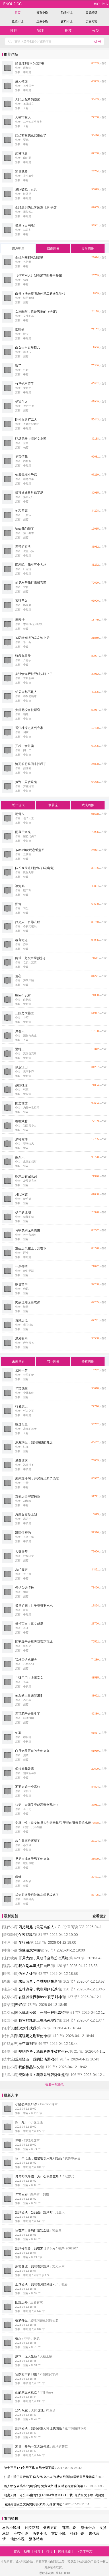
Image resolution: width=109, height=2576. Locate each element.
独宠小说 (10, 1989)
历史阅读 (91, 21)
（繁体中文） (85, 2551)
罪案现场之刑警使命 (31, 2036)
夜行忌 (24, 1942)
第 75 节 (29, 2005)
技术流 (8, 2059)
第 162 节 (66, 1981)
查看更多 (100, 1916)
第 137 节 (70, 1997)
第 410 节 (55, 2036)
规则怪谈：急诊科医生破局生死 (43, 2051)
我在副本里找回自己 (35, 1966)
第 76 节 (43, 2028)
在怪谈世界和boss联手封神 (40, 1997)
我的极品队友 (29, 2067)
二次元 (8, 2012)
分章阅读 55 (73, 1927)
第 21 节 (75, 2051)
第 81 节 (40, 1935)
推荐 (68, 30)
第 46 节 (40, 2044)
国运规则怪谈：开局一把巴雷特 (40, 2012)
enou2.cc (12, 4)
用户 (97, 4)
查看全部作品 (54, 2084)
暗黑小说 (10, 1974)
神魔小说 (10, 1950)
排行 (13, 30)
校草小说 (10, 1997)
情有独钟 (10, 1935)
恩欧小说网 (11, 2528)
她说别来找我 (25, 2028)
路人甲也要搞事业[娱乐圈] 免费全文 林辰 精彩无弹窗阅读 (43, 2486)
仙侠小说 (17, 2539)
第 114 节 (66, 2020)
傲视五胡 (50, 2528)
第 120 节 (59, 1966)
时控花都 (32, 2528)
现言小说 (10, 1966)
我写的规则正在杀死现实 (38, 2020)
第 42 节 (40, 1974)
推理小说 (10, 1942)
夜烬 (18, 2005)
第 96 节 (47, 1950)
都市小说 (42, 12)
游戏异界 (10, 2044)
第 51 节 (72, 2012)
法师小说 (10, 2075)
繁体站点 (36, 2539)
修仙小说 (10, 2067)
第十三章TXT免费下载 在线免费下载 (29, 2468)
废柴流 (8, 2005)
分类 (95, 30)
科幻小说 (77, 2533)
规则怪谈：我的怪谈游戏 (34, 2059)
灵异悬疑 (91, 12)
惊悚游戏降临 (29, 1950)
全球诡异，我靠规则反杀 (38, 1989)
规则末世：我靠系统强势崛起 (42, 2075)
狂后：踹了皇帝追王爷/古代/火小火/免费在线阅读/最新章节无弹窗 (49, 2477)
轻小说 (8, 2028)
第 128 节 (66, 1989)
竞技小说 (17, 21)
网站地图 (64, 2551)
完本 (40, 30)
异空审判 (26, 2044)
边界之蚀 (26, 1974)
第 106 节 (73, 2075)
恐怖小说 (66, 12)
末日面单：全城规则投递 (38, 1981)
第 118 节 (37, 1942)
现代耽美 (10, 1958)
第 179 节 (48, 2067)
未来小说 (10, 1981)
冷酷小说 (10, 2051)
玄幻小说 (66, 21)
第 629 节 (76, 1958)
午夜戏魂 (26, 1935)
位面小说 (10, 2020)
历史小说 (42, 21)
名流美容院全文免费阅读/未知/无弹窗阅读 (33, 2504)
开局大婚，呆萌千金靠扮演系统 (43, 1958)
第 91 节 (61, 2059)
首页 (18, 12)
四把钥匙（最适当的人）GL (40, 1927)
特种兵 (8, 2036)
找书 (105, 4)
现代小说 (10, 1927)
